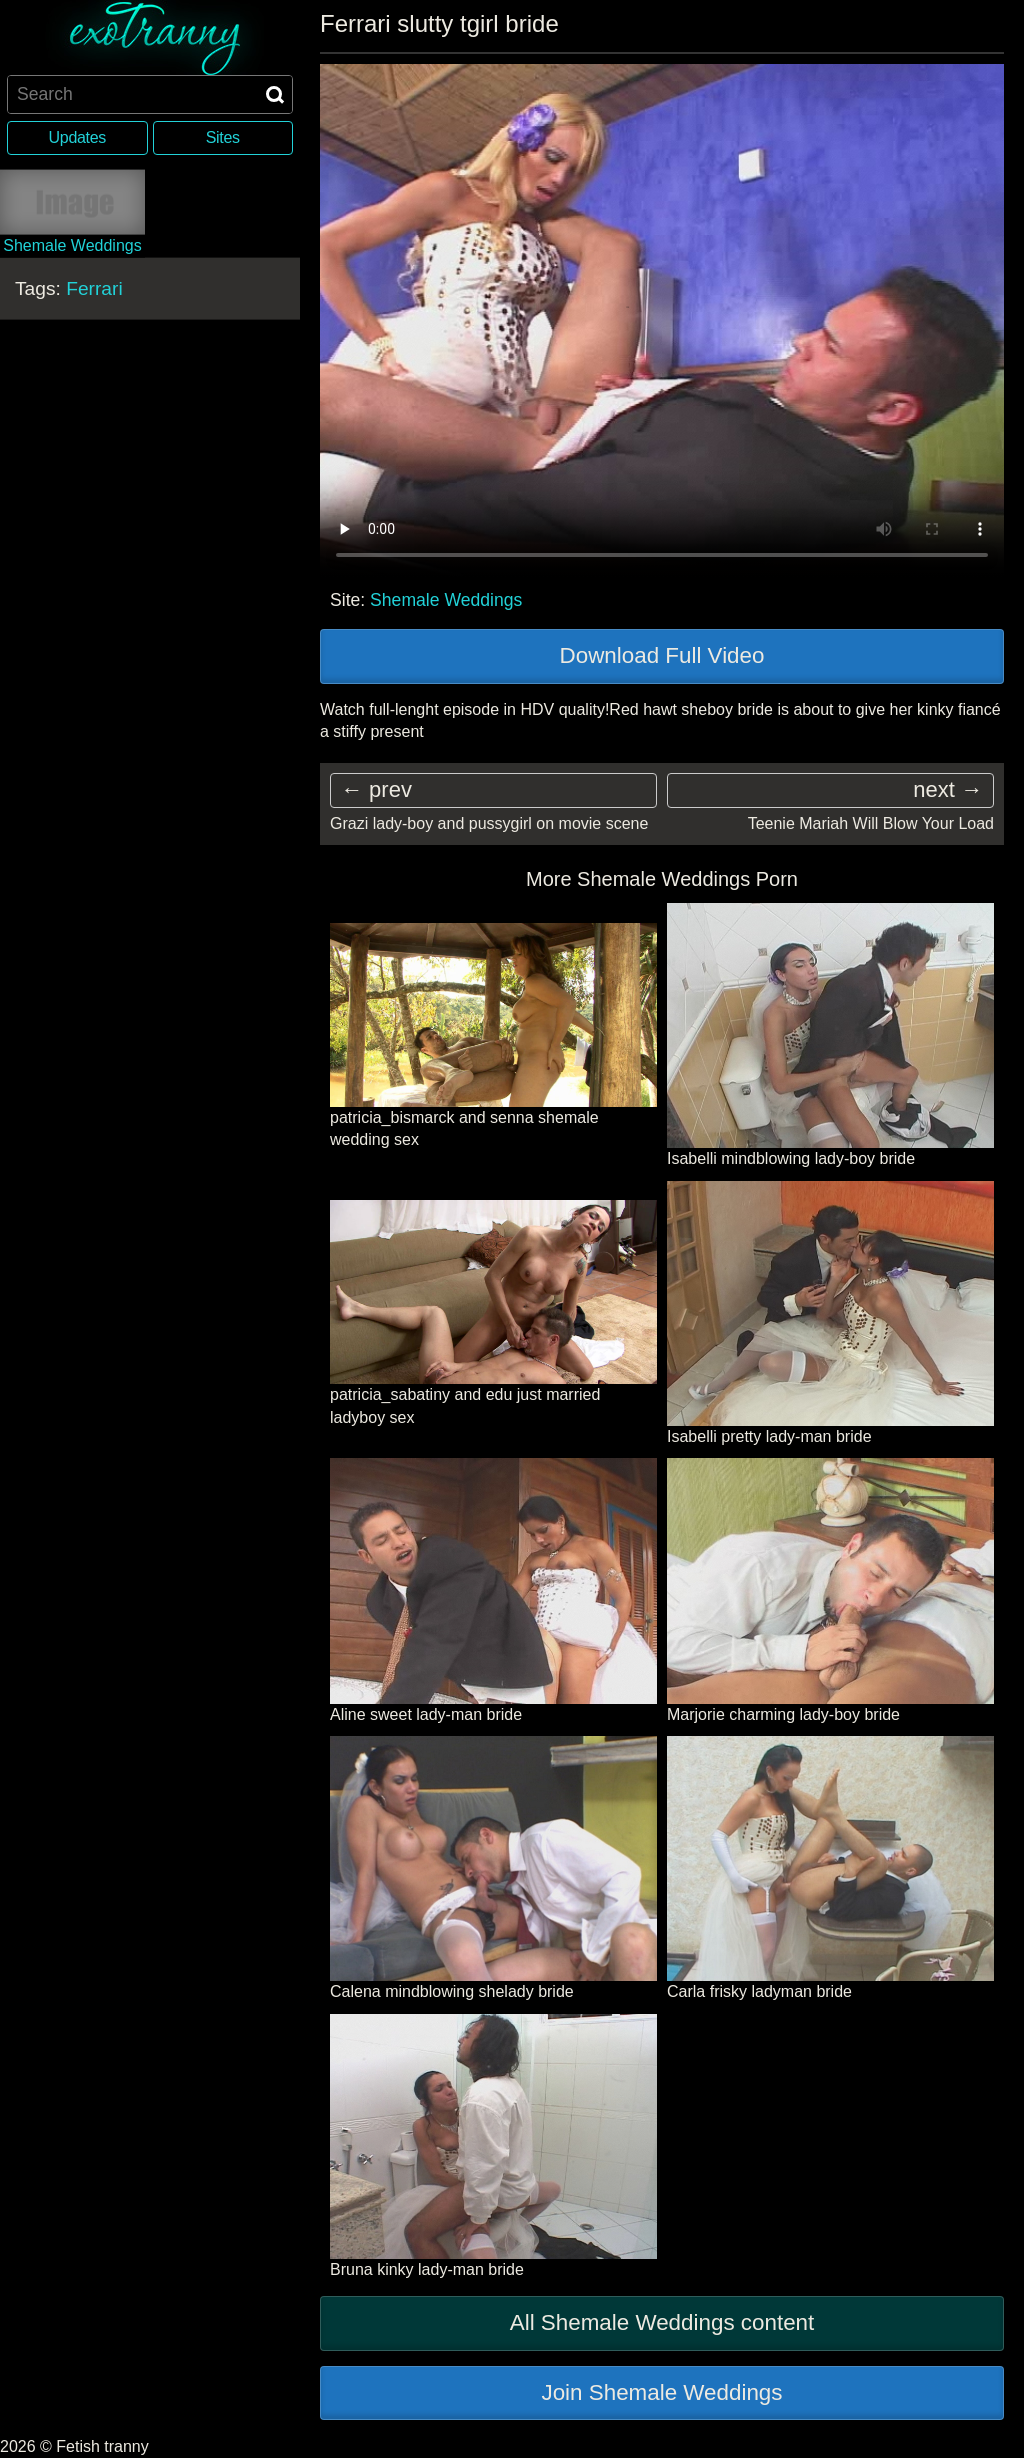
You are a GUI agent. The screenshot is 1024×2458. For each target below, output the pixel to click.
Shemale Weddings (446, 600)
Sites (223, 137)
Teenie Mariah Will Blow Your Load (871, 823)
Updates (77, 137)
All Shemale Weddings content (662, 2322)
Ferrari (94, 287)
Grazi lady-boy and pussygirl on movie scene (489, 823)
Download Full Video (662, 655)
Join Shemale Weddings (661, 2392)
